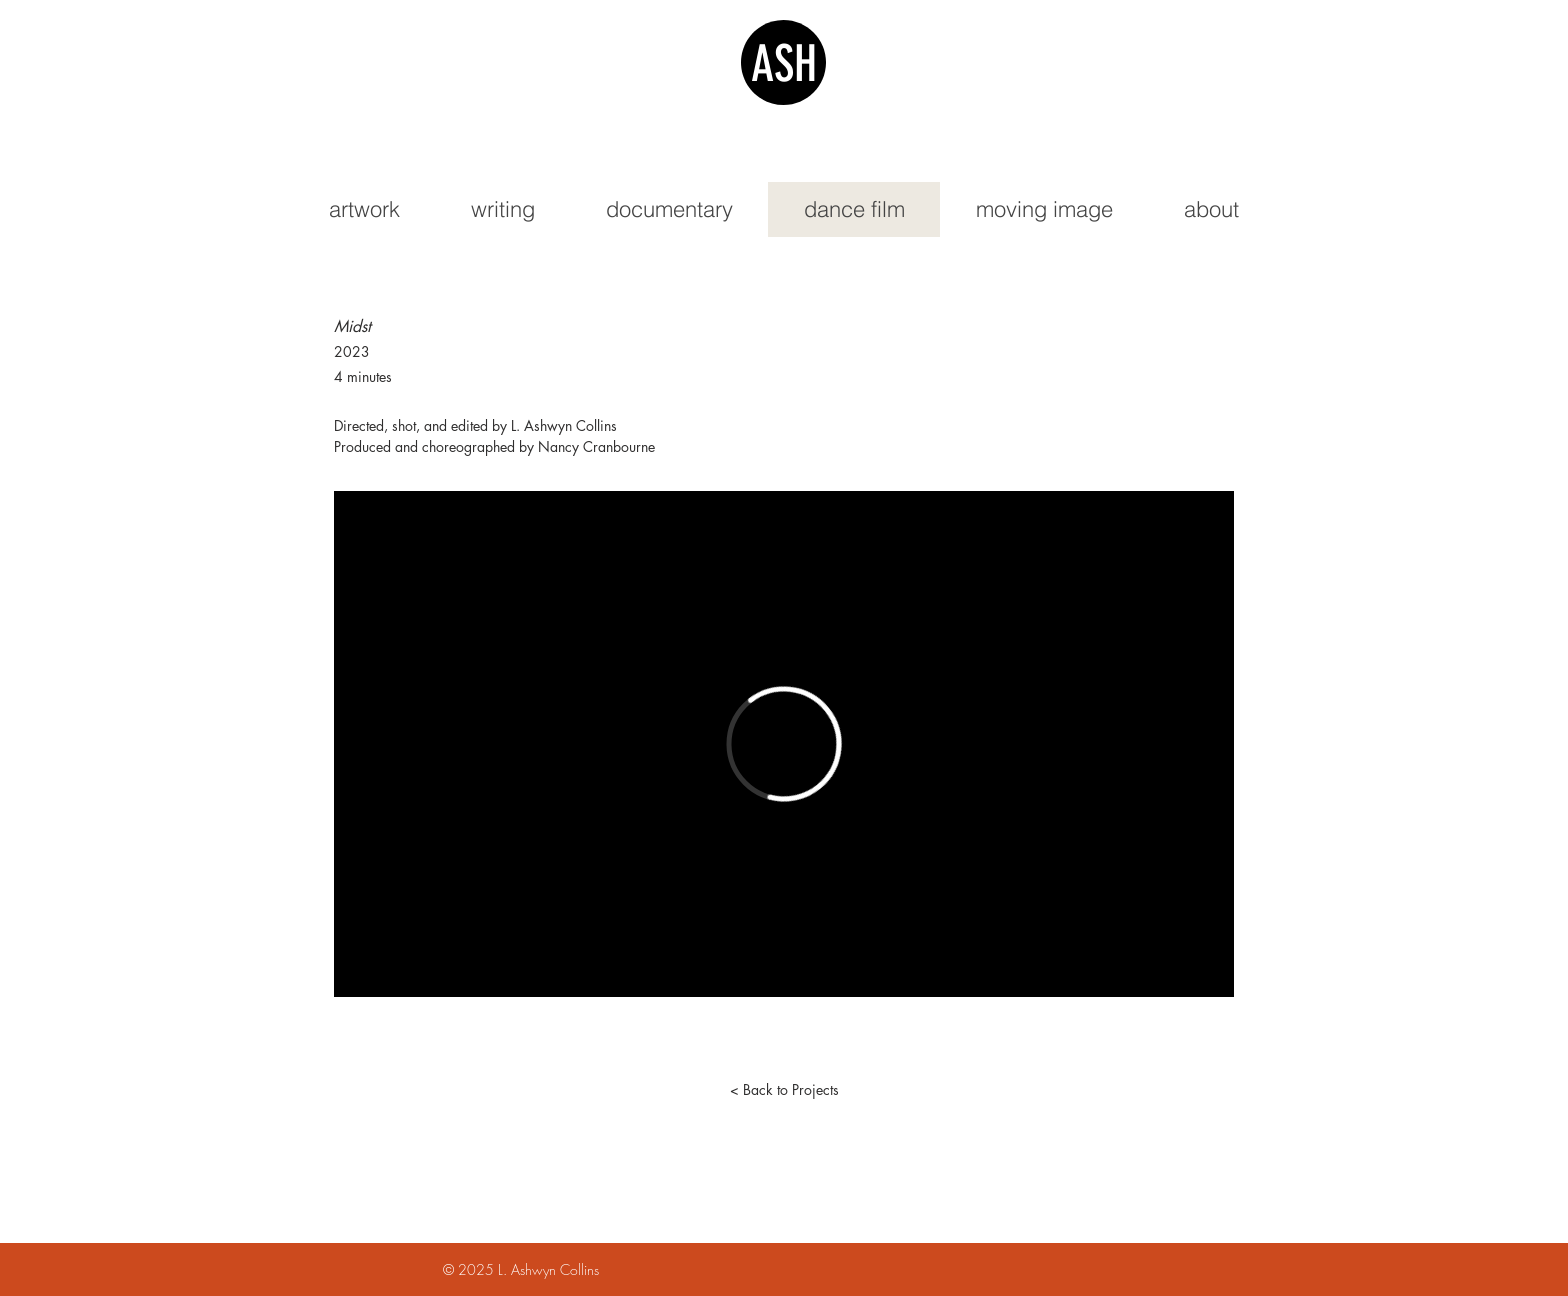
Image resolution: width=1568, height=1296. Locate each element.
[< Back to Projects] (784, 1090)
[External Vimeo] (784, 744)
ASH (784, 64)
